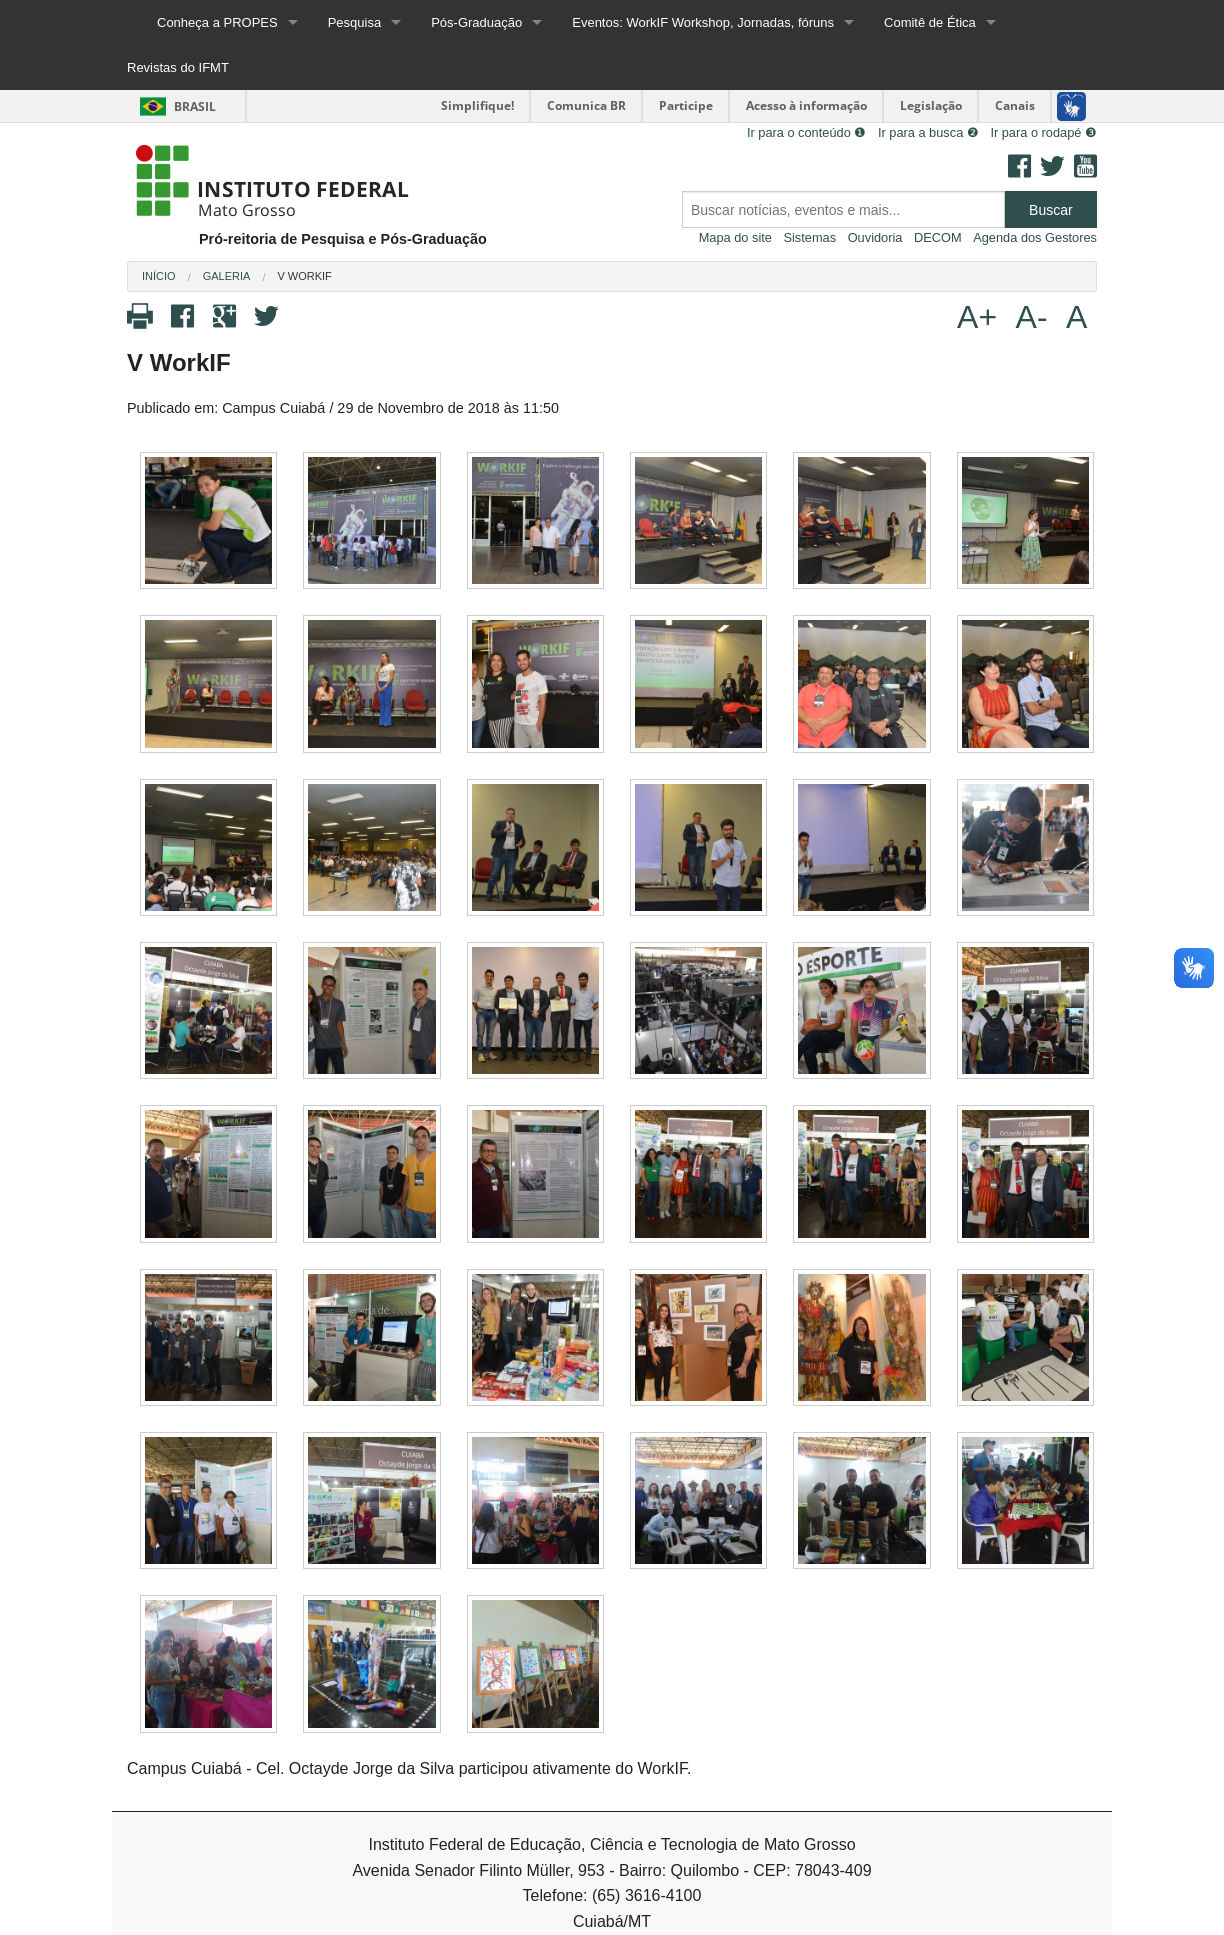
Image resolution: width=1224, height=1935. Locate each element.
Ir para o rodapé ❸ (1043, 132)
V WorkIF (304, 276)
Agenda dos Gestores (1035, 237)
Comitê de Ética (930, 22)
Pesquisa (354, 22)
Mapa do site (735, 237)
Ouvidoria (875, 237)
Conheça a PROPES (217, 22)
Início (159, 276)
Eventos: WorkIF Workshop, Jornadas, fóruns (703, 22)
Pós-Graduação (476, 22)
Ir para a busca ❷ (928, 132)
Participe (686, 105)
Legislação (931, 105)
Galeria (227, 276)
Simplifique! (477, 105)
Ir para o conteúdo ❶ (806, 132)
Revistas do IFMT (178, 67)
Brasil (174, 106)
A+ (977, 317)
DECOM (938, 237)
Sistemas (809, 237)
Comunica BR (586, 105)
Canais (1015, 105)
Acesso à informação (806, 105)
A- (1032, 317)
